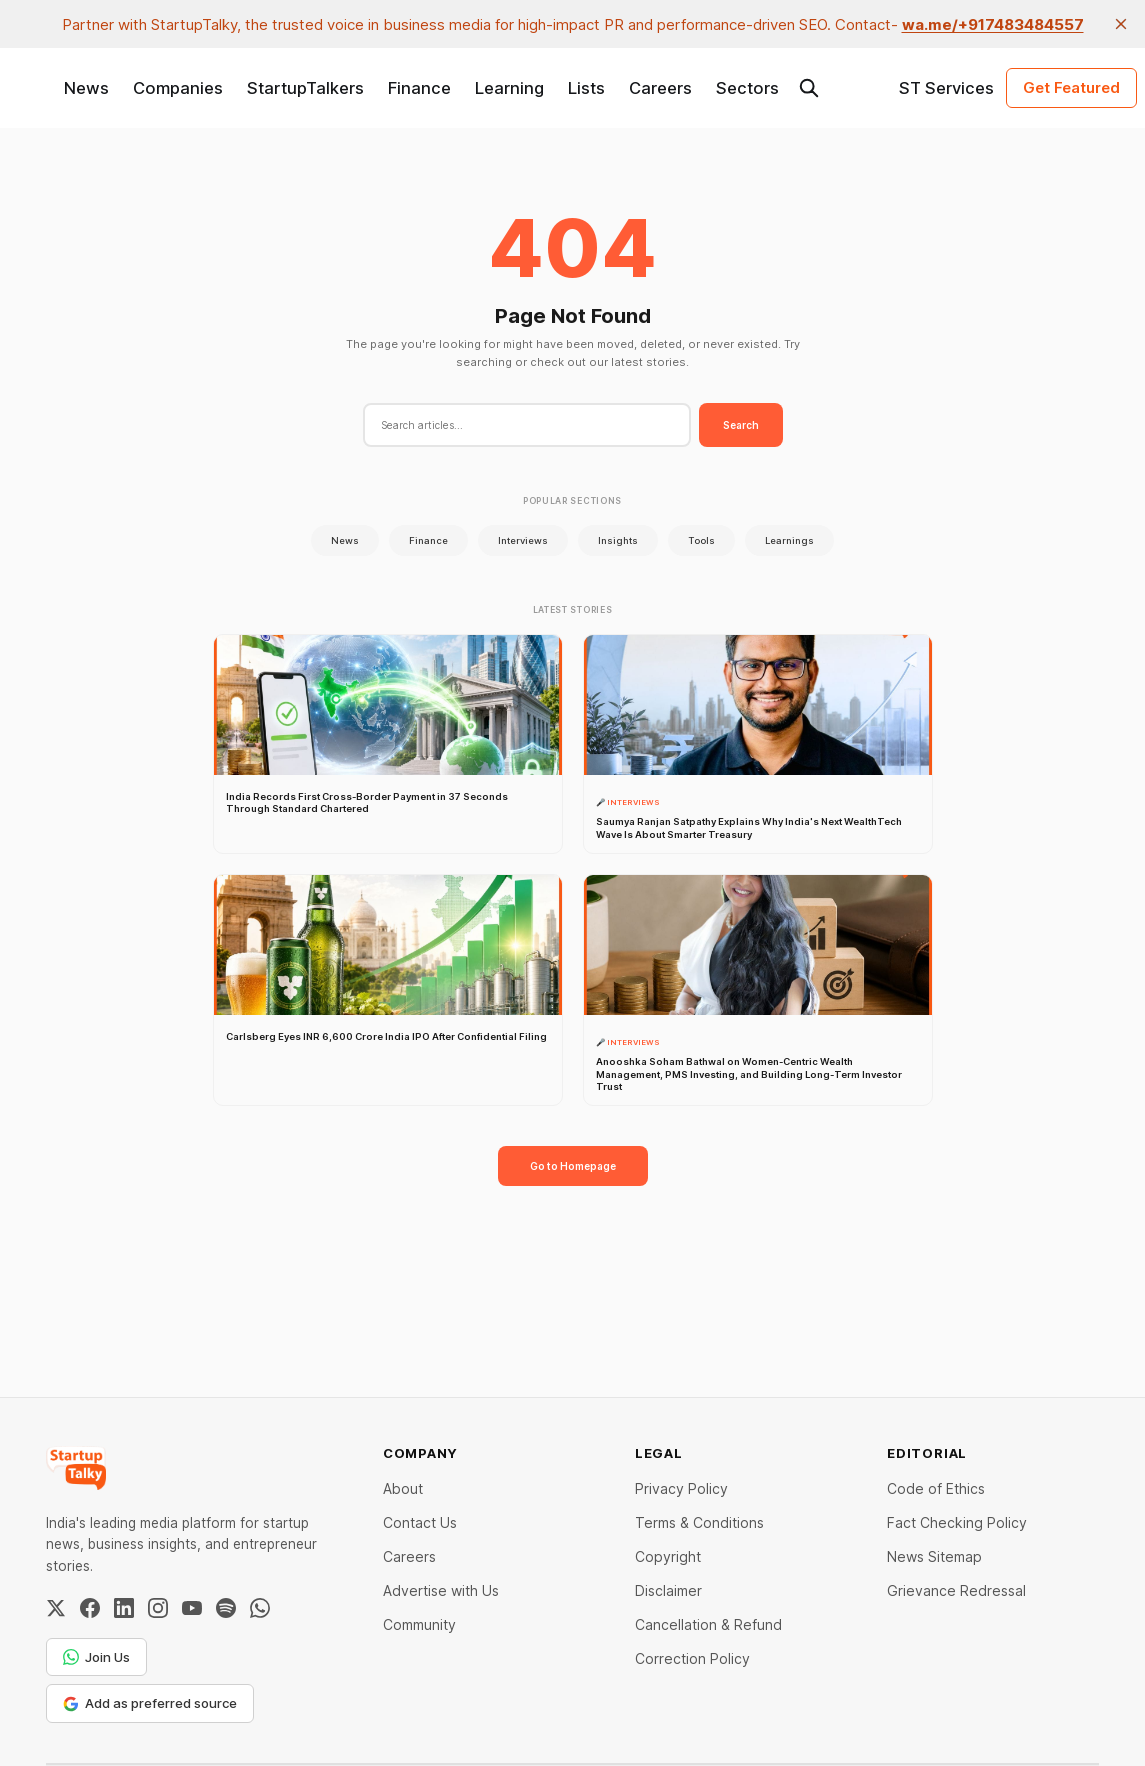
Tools (701, 540)
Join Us (96, 1657)
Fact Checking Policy (957, 1522)
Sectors (747, 88)
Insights (618, 540)
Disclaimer (668, 1590)
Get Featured (1071, 87)
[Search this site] (809, 88)
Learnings (789, 540)
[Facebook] (90, 1608)
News (86, 88)
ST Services (946, 88)
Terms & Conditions (699, 1522)
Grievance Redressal (956, 1590)
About (403, 1488)
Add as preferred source (150, 1703)
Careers (660, 88)
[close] (1121, 24)
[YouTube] (192, 1608)
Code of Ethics (936, 1488)
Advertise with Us (441, 1590)
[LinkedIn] (124, 1608)
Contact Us (420, 1522)
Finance (419, 88)
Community (419, 1624)
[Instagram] (158, 1608)
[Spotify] (226, 1608)
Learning (509, 88)
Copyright (668, 1556)
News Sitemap (934, 1556)
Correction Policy (692, 1658)
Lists (586, 88)
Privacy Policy (681, 1488)
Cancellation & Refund (708, 1624)
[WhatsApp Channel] (260, 1608)
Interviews (523, 540)
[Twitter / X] (56, 1608)
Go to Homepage (573, 1166)
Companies (178, 88)
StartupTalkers (305, 88)
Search (741, 425)
